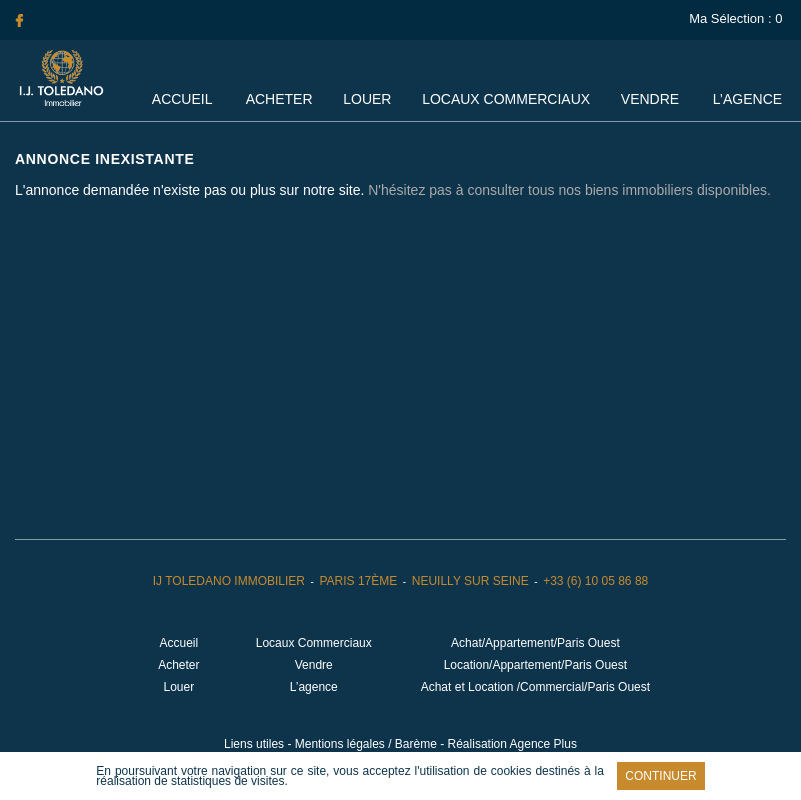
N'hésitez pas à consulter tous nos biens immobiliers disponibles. (569, 190)
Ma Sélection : (737, 18)
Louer (367, 99)
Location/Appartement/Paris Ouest (535, 665)
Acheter (279, 99)
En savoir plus (333, 781)
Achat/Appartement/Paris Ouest (535, 643)
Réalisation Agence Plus (512, 744)
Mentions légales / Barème (366, 744)
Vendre (650, 99)
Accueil (182, 99)
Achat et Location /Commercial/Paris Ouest (535, 687)
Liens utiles (254, 744)
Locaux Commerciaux (506, 99)
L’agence (747, 99)
